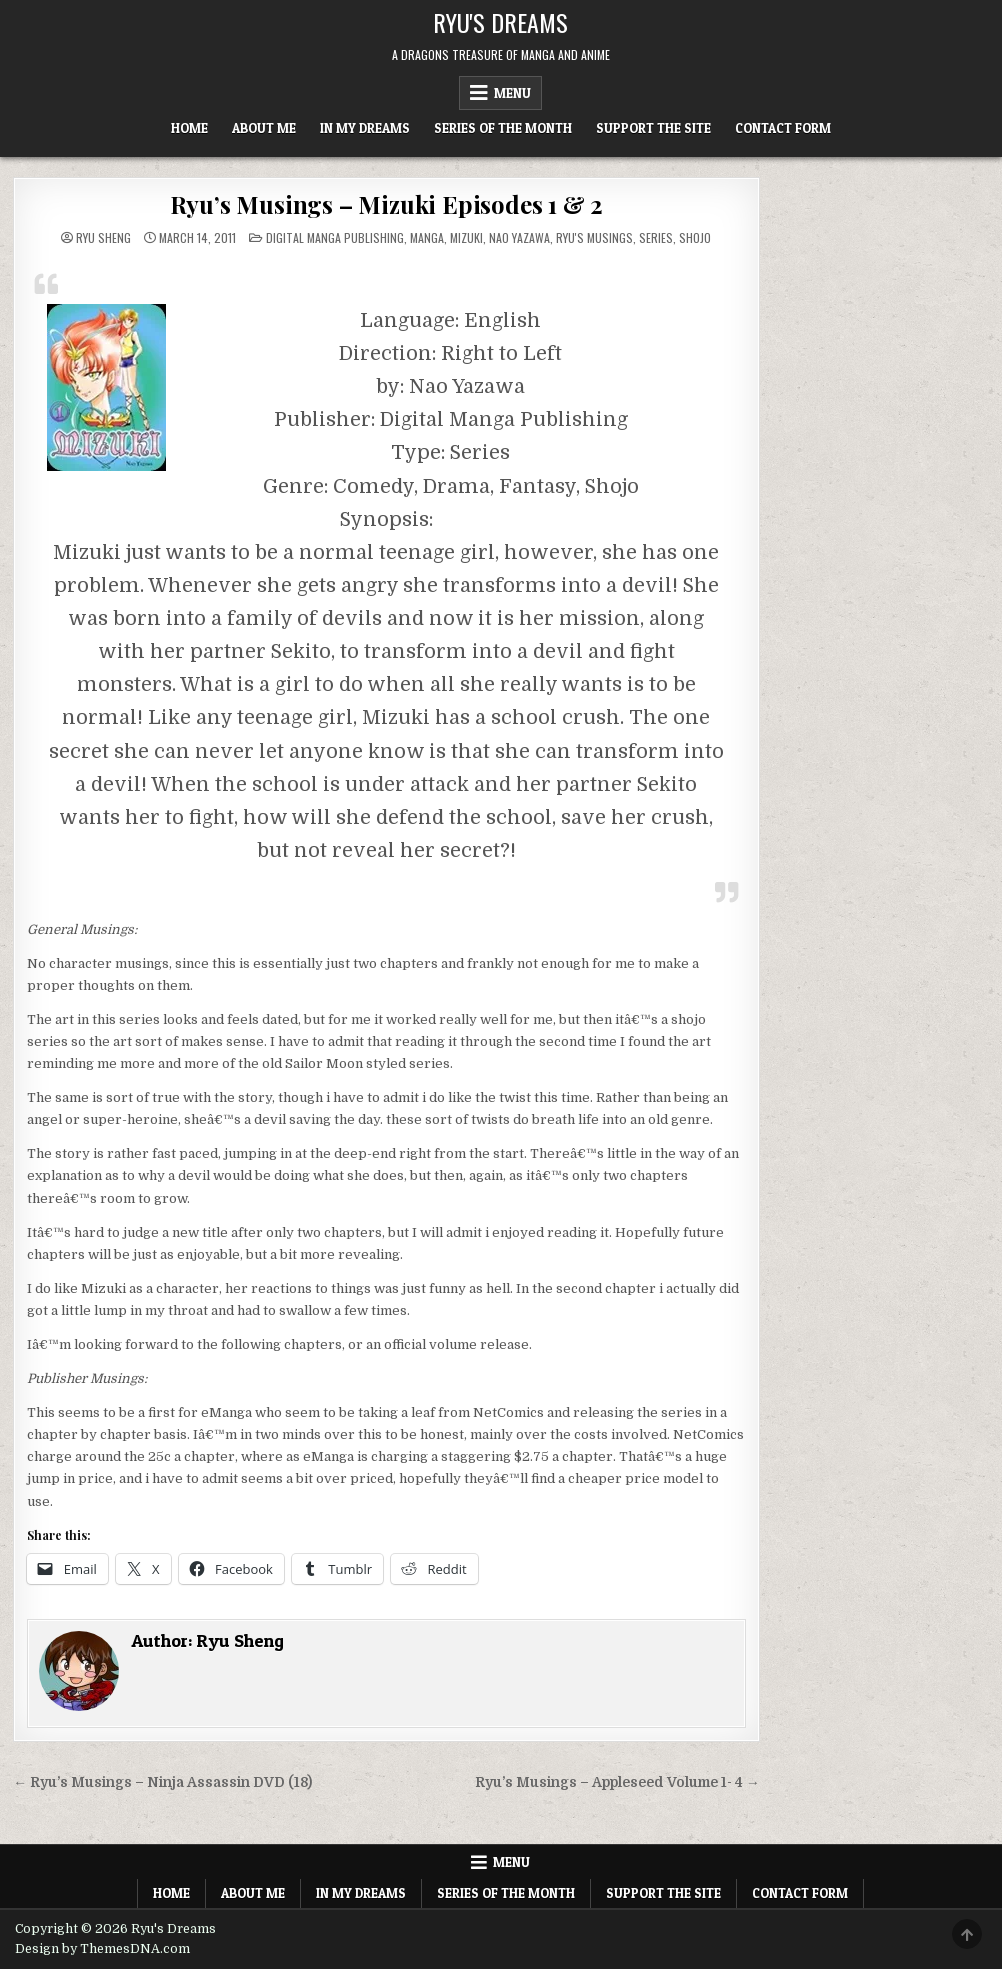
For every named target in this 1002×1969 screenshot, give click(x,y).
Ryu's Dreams (500, 22)
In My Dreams (365, 128)
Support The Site (653, 128)
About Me (264, 128)
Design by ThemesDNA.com (102, 1949)
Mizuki (466, 237)
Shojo (695, 237)
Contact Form (783, 128)
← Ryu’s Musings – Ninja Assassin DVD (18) (162, 1782)
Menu (512, 93)
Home (189, 128)
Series (656, 237)
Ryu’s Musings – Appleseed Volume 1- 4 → (617, 1782)
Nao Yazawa (519, 237)
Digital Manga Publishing (335, 237)
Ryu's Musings (594, 237)
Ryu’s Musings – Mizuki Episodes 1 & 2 (387, 204)
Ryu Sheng (103, 238)
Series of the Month (503, 128)
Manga (427, 237)
